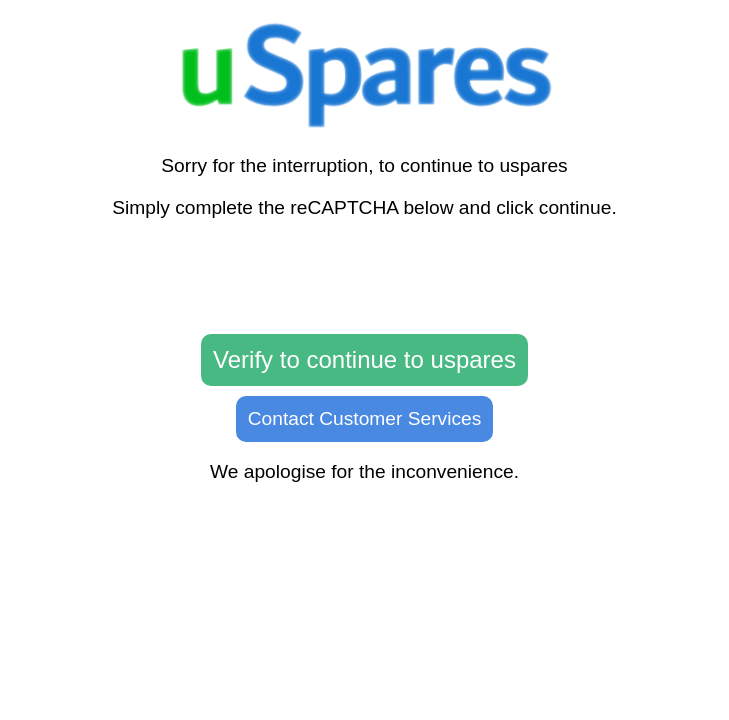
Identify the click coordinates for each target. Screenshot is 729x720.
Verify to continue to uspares (364, 359)
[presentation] (365, 277)
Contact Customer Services (365, 418)
